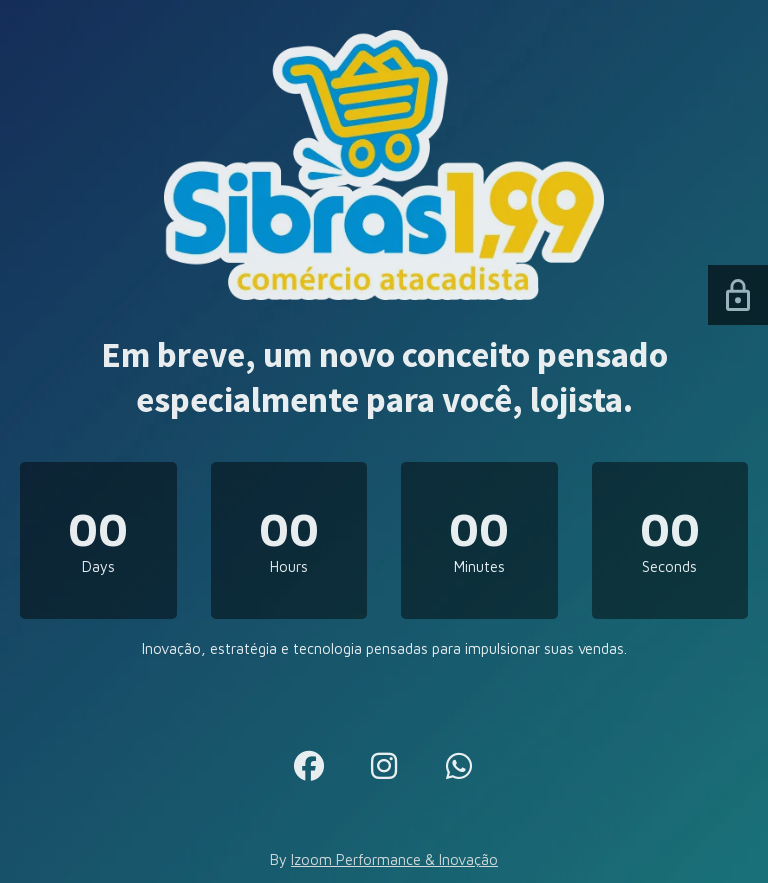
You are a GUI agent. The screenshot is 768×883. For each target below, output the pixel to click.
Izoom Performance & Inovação (394, 859)
